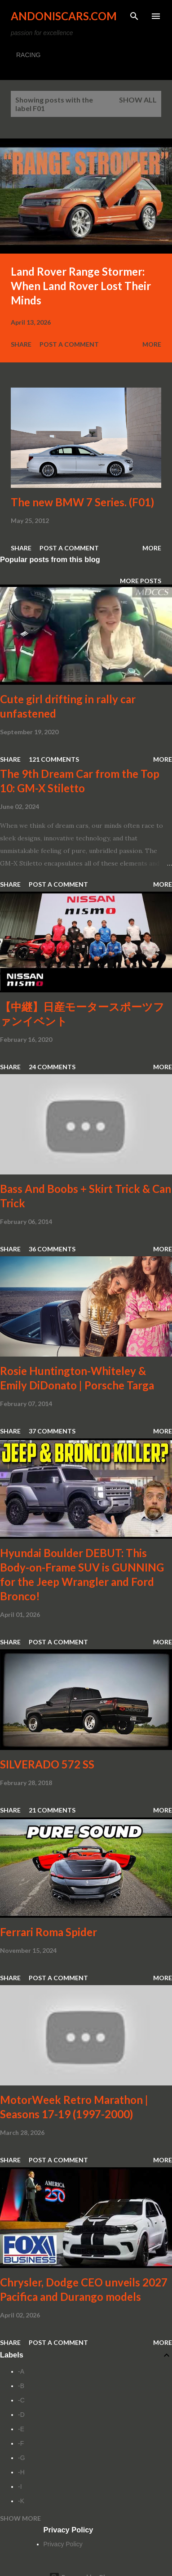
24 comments (52, 1067)
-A (21, 2371)
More (151, 344)
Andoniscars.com (64, 15)
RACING (28, 54)
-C (21, 2400)
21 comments (52, 1810)
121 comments (54, 759)
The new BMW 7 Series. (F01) (82, 502)
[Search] (134, 16)
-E (21, 2429)
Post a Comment (69, 344)
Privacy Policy (63, 2544)
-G (21, 2457)
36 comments (52, 1249)
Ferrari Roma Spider (48, 1931)
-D (21, 2414)
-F (21, 2443)
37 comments (52, 1431)
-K (21, 2501)
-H (21, 2472)
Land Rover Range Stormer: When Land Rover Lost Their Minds (81, 286)
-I (20, 2486)
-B (21, 2385)
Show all (138, 99)
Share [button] (21, 344)
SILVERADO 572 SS (47, 1764)
